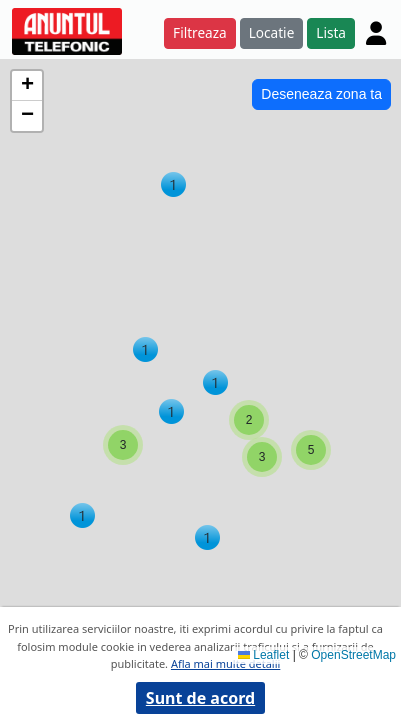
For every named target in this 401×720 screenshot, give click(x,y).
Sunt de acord (200, 698)
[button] (173, 184)
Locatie (272, 32)
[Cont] (376, 33)
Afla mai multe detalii (225, 663)
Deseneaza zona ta (321, 94)
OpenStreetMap (353, 655)
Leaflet (263, 655)
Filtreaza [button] (200, 32)
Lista (331, 32)
